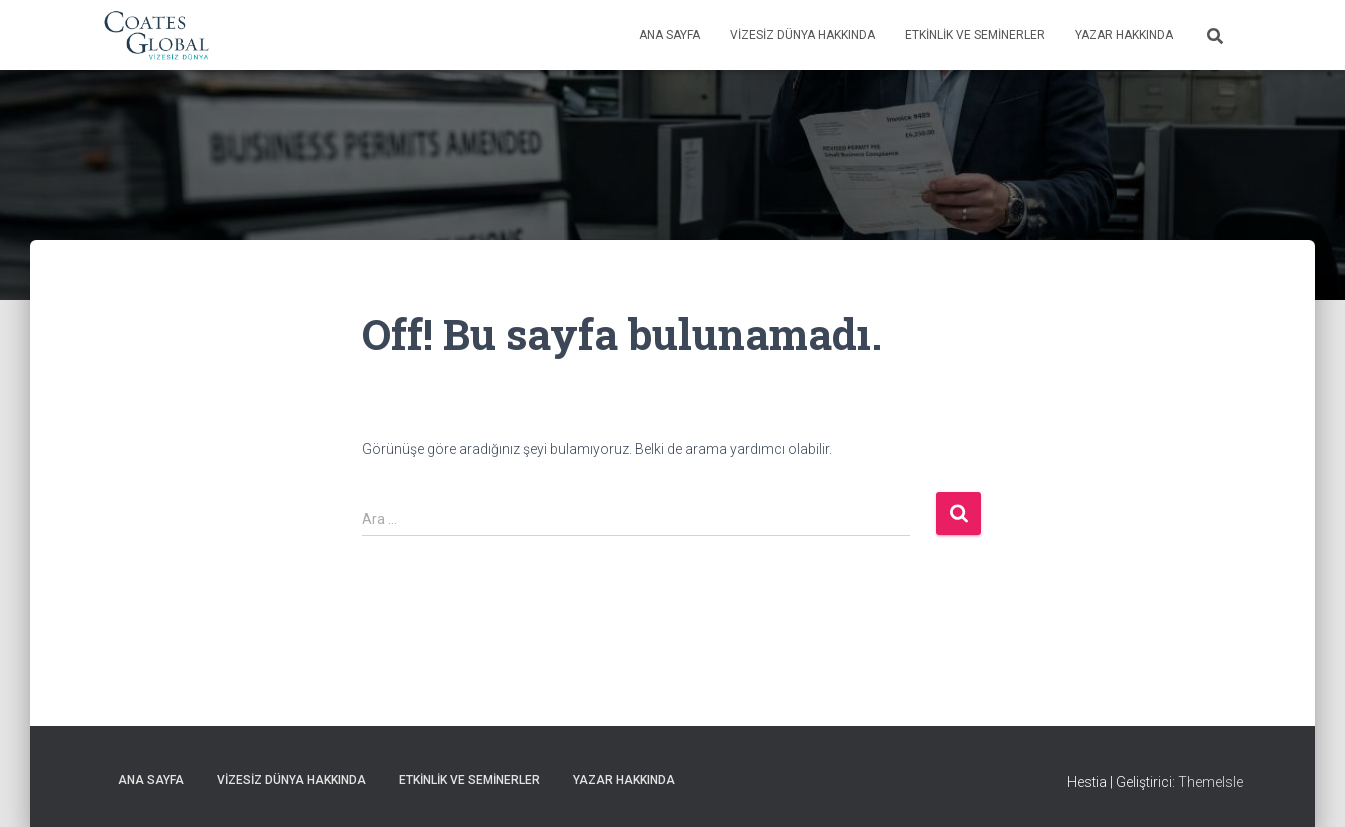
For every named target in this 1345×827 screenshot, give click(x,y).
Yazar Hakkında (1124, 35)
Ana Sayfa (669, 35)
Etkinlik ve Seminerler (975, 35)
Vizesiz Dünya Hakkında (802, 35)
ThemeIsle (1210, 782)
